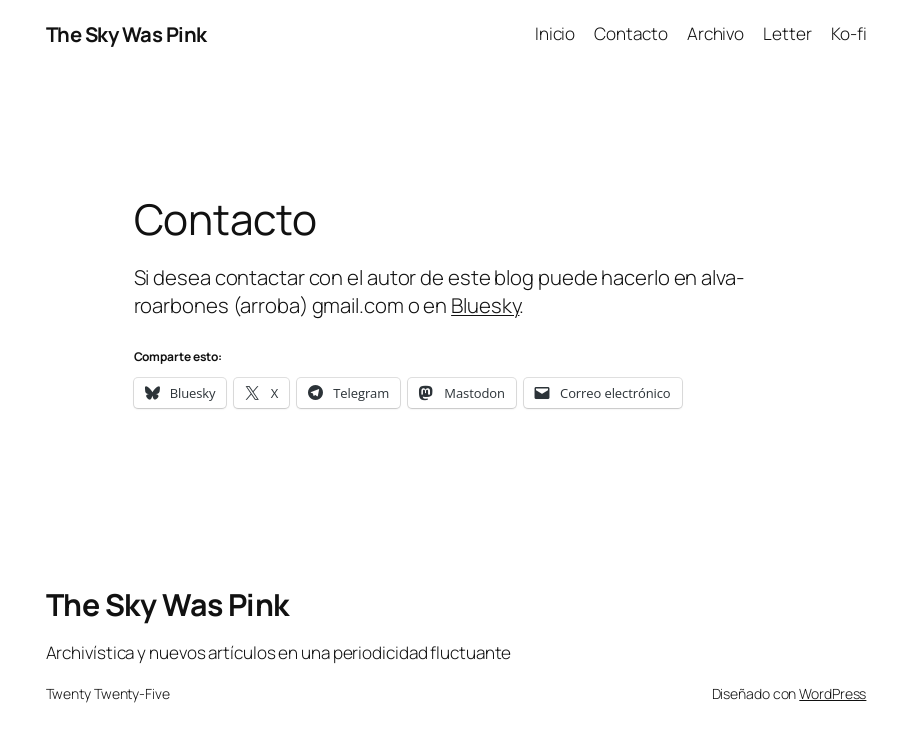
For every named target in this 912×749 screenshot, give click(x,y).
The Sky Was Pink (126, 34)
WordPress (832, 693)
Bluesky (485, 305)
